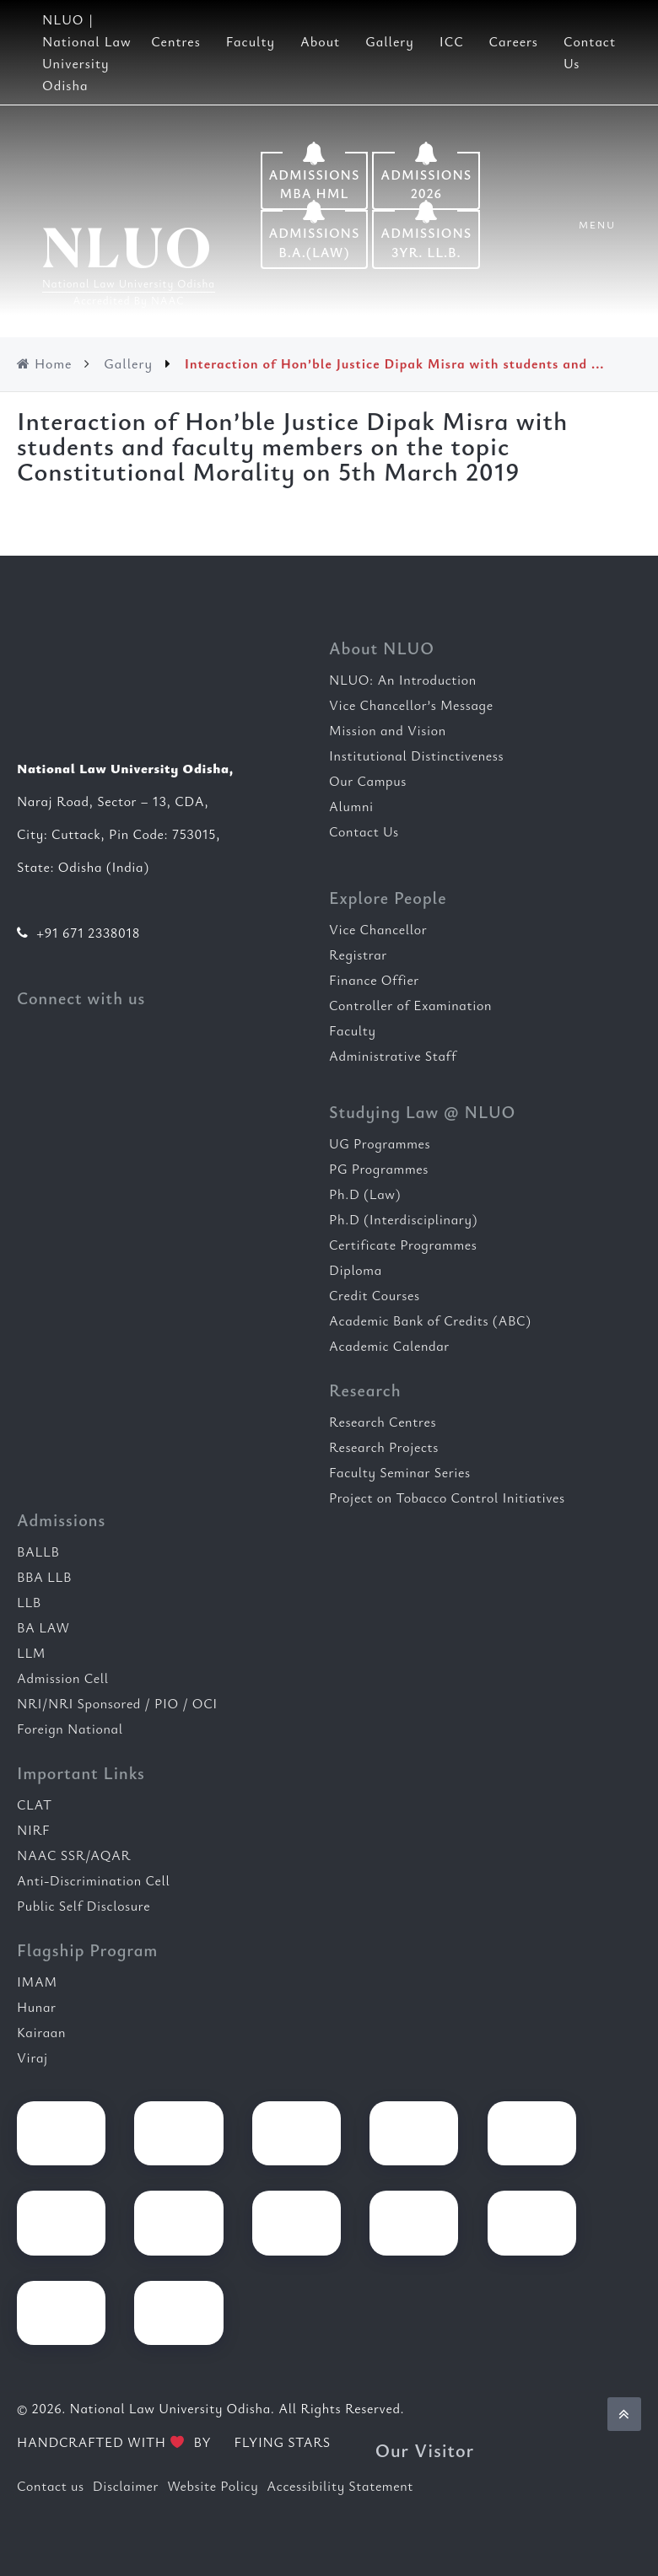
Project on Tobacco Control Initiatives (447, 1497)
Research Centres (382, 1421)
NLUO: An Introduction (403, 679)
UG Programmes (379, 1143)
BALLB (38, 1551)
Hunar (37, 2007)
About (320, 41)
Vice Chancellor (378, 929)
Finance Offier (374, 980)
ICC (452, 41)
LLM (31, 1652)
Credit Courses (374, 1295)
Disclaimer (126, 2486)
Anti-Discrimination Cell (93, 1880)
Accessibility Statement (340, 2486)
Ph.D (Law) (365, 1194)
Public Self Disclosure (83, 1905)
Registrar (358, 954)
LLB (29, 1602)
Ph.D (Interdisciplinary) (403, 1219)
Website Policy (212, 2486)
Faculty (250, 41)
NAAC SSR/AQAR (74, 1855)
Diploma (355, 1270)
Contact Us (364, 831)
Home (44, 363)
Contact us (50, 2486)
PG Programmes (379, 1168)
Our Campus (368, 781)
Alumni (351, 806)
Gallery (389, 41)
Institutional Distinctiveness (416, 755)
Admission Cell (63, 1678)
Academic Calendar (389, 1345)
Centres (176, 41)
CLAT (34, 1804)
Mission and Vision (387, 730)
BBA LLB (44, 1577)
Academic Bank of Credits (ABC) (430, 1320)
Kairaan (41, 2032)
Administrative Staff (392, 1055)
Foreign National (70, 1728)
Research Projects (384, 1447)
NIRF (33, 1829)
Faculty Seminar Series (400, 1472)
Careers (513, 41)
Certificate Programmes (403, 1244)
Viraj (32, 2057)
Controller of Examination (410, 1005)
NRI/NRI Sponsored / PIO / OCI (117, 1703)
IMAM (37, 1981)
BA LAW (43, 1627)
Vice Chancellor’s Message (411, 705)
